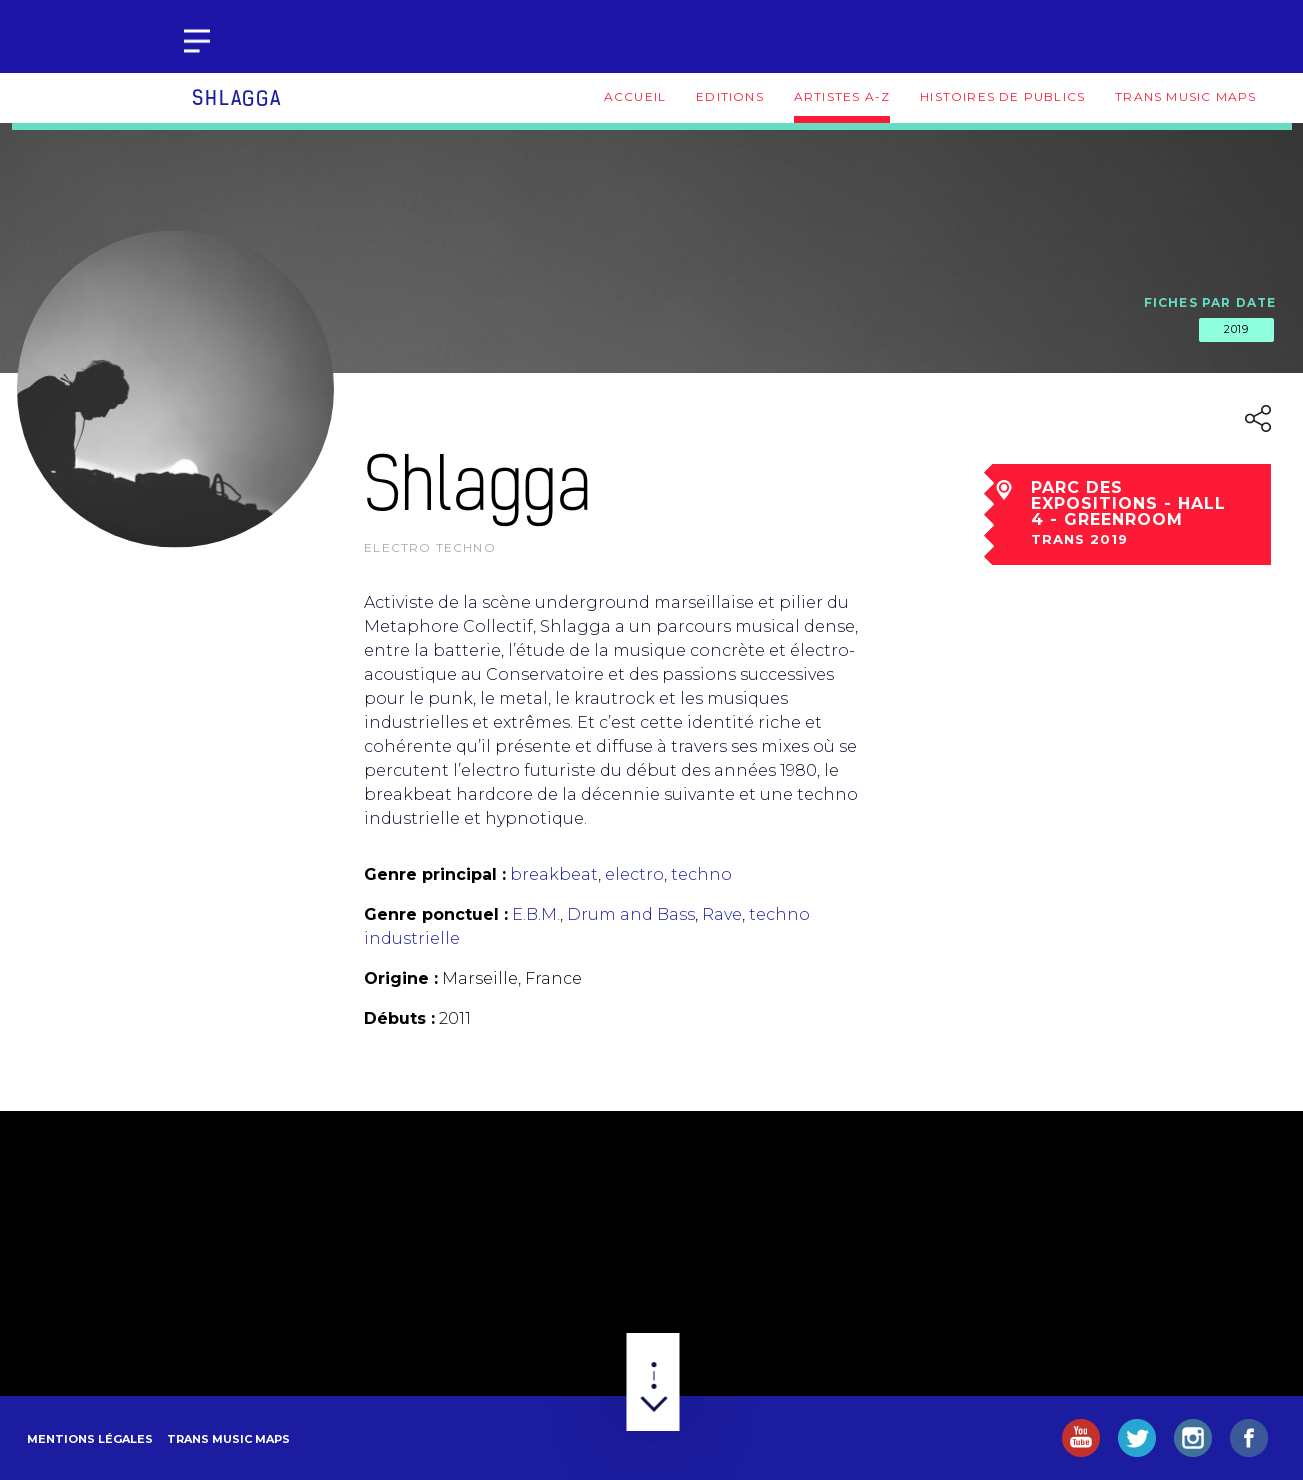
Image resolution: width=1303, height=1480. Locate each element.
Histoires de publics (1002, 96)
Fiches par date (1210, 302)
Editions (730, 96)
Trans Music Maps (1185, 96)
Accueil (635, 96)
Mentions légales (90, 1439)
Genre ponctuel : (436, 914)
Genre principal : (435, 874)
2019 (1236, 329)
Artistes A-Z (842, 96)
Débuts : (399, 1018)
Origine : (401, 978)
